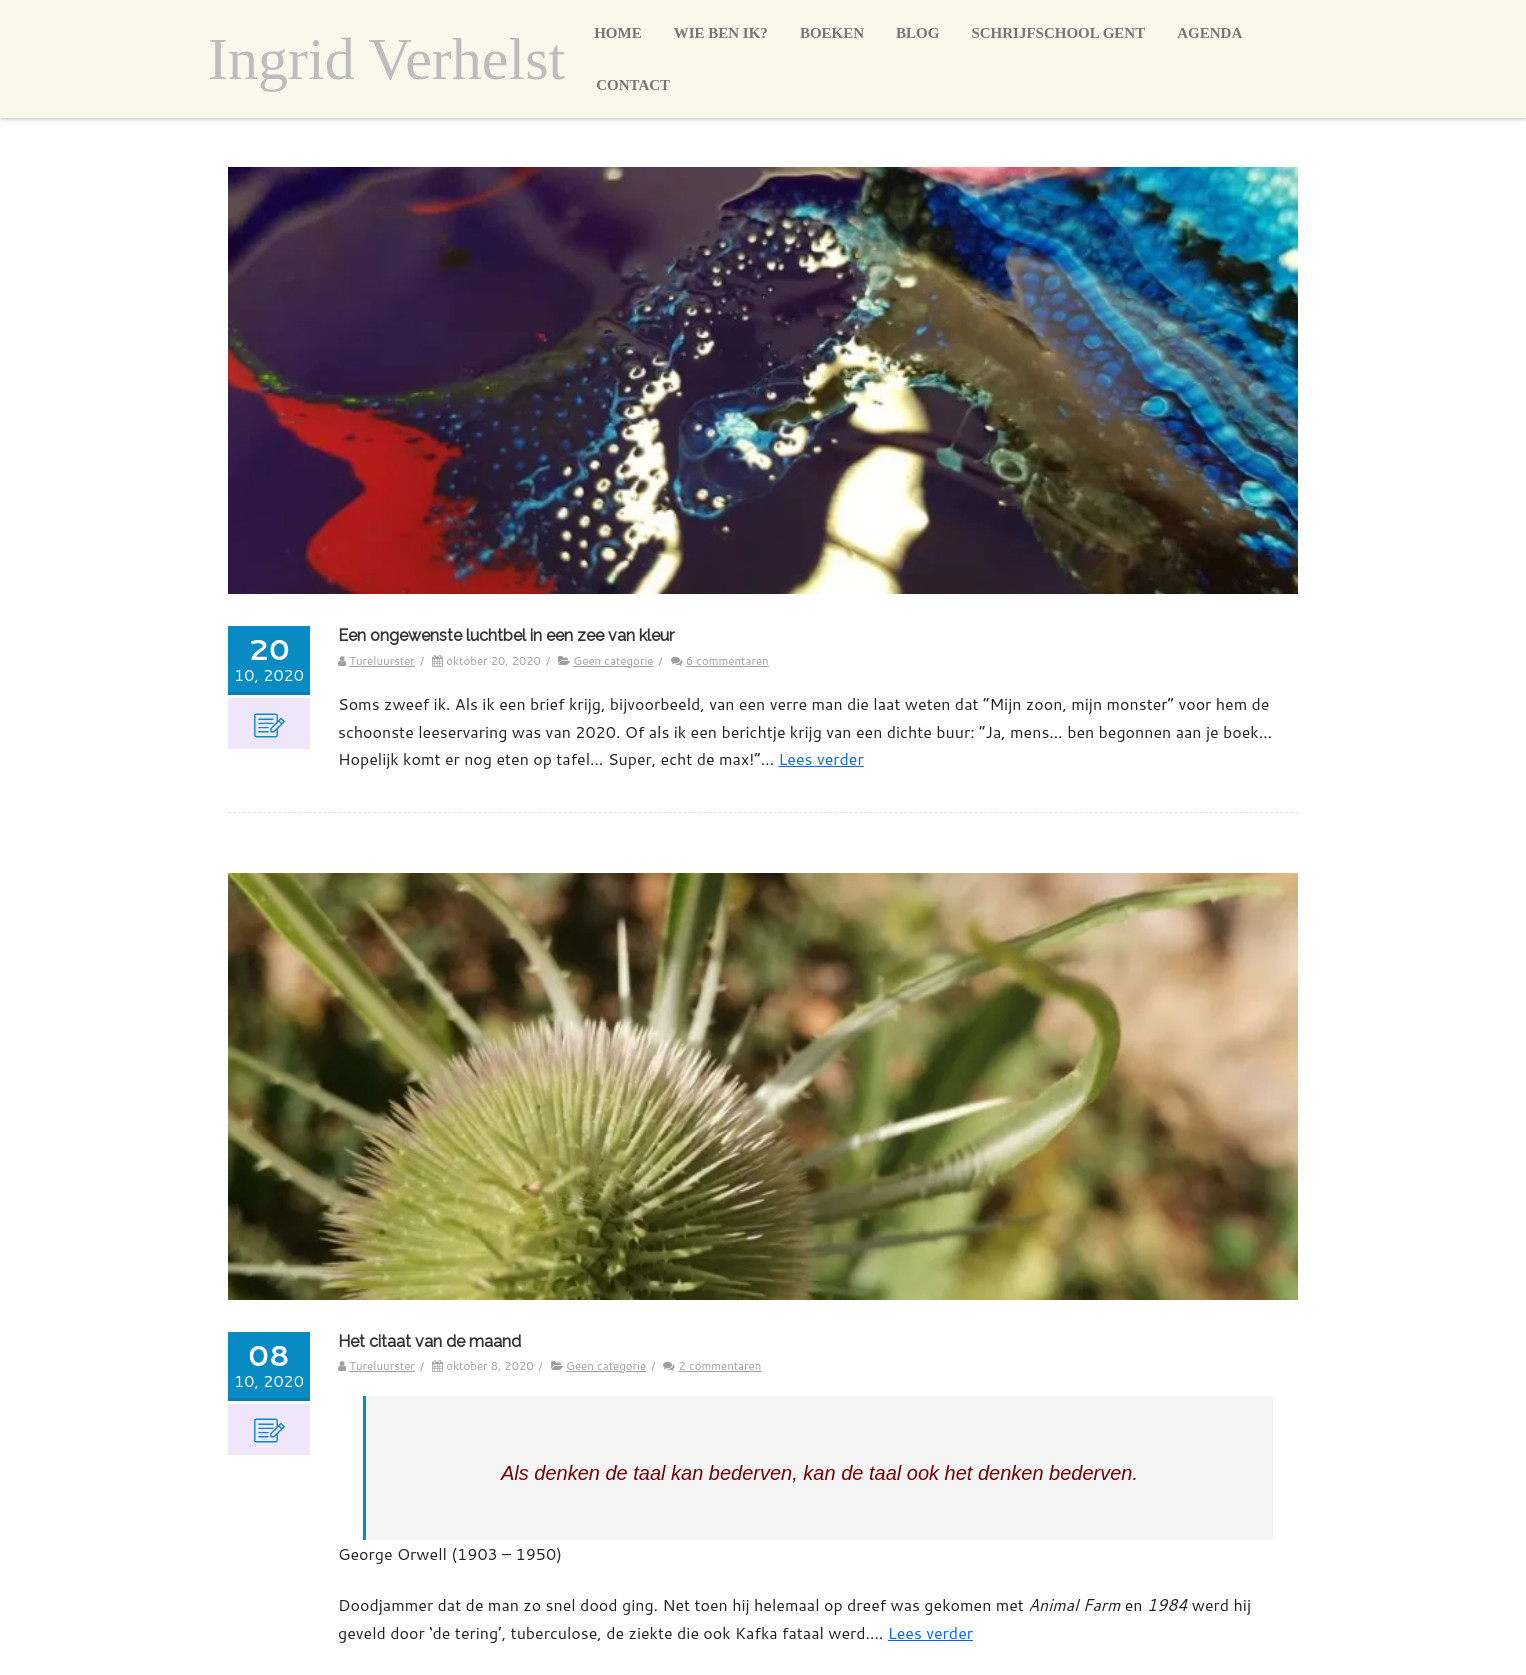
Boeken (832, 33)
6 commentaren (727, 660)
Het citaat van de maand (429, 1341)
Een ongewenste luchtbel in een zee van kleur (506, 635)
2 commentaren (720, 1365)
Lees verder (821, 758)
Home (618, 33)
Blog (917, 33)
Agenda (1209, 33)
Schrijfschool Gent (1058, 33)
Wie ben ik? (721, 33)
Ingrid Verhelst (386, 59)
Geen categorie (613, 660)
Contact (633, 85)
